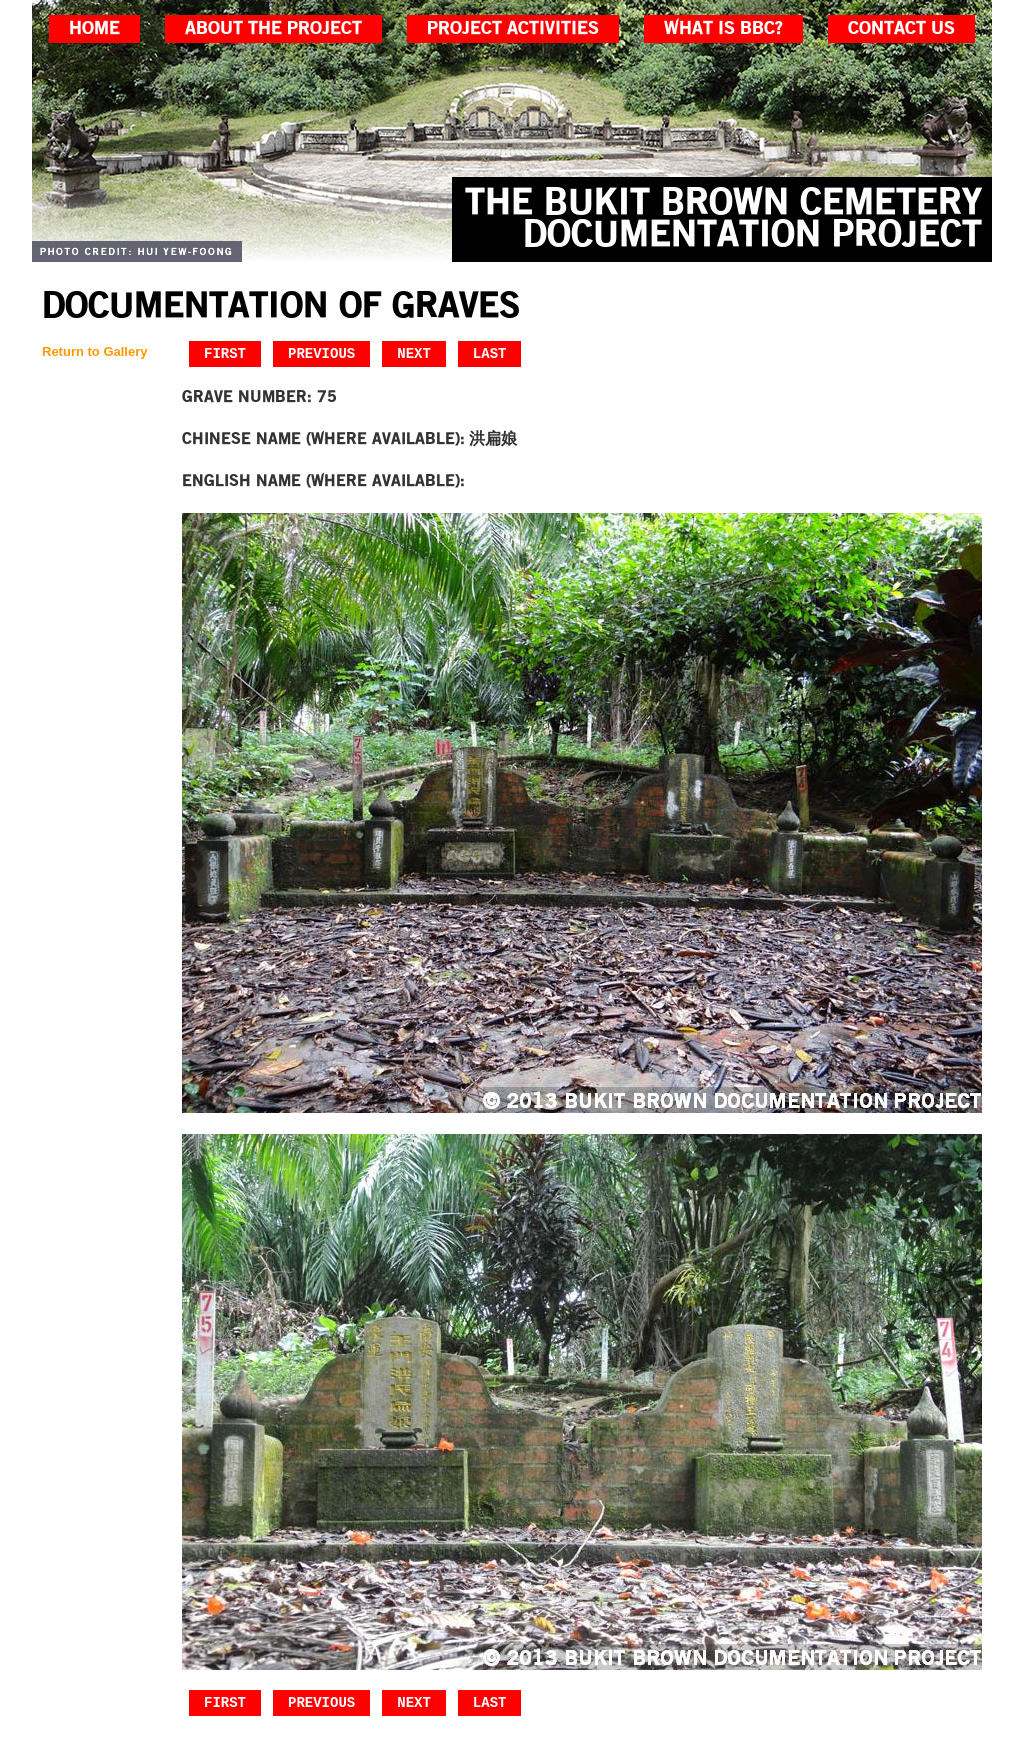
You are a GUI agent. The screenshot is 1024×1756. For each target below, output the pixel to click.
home (94, 29)
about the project (273, 29)
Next (414, 353)
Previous (321, 353)
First (225, 353)
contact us (901, 29)
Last (490, 353)
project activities (513, 29)
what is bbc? (723, 29)
